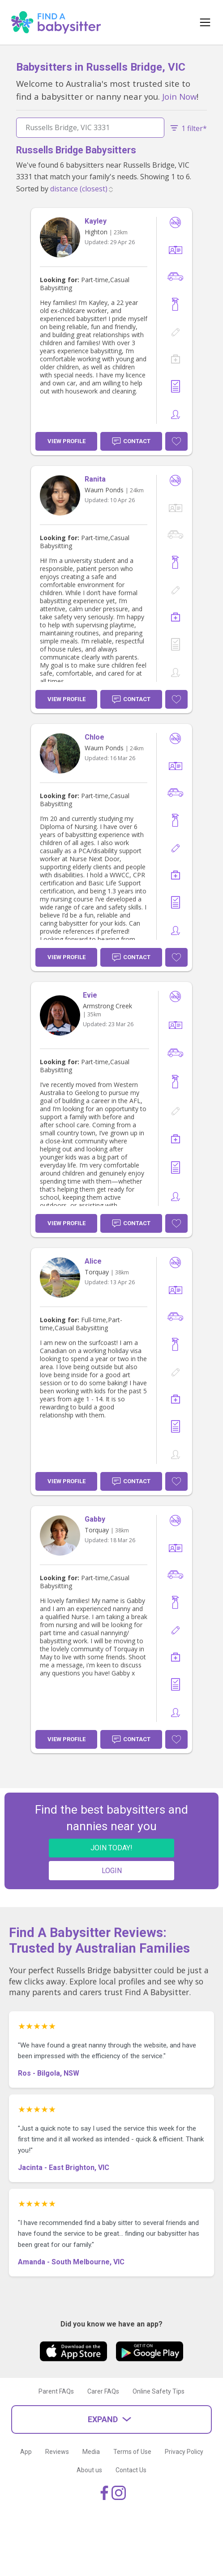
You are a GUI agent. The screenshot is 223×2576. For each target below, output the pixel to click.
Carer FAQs (103, 2391)
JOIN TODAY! (111, 1848)
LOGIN (112, 1870)
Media (91, 2451)
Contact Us (131, 2470)
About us (89, 2470)
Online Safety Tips (158, 2391)
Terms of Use (132, 2451)
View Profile (66, 441)
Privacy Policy (184, 2451)
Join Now (179, 96)
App (26, 2451)
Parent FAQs (56, 2391)
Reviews (57, 2451)
